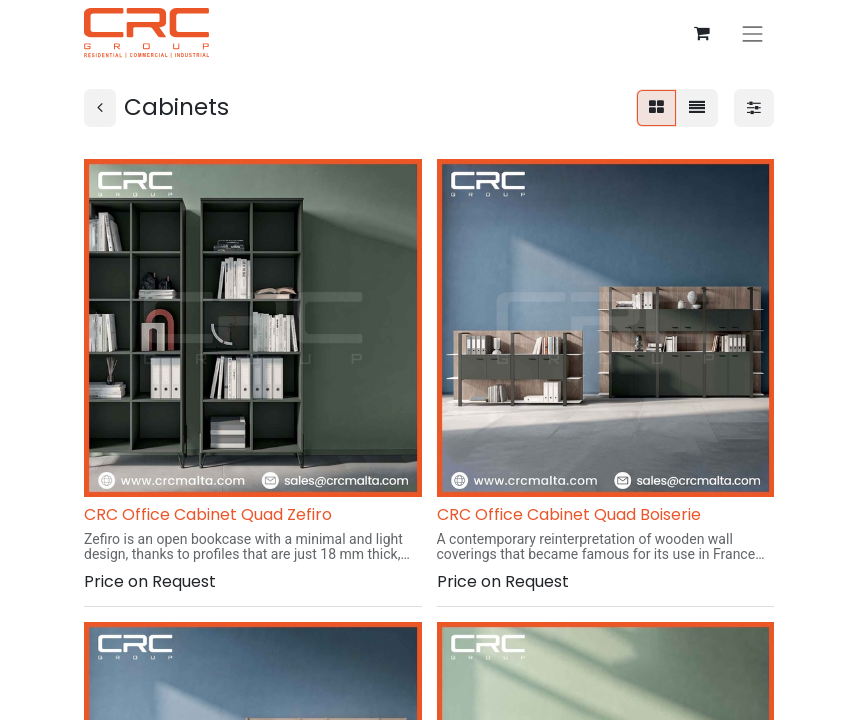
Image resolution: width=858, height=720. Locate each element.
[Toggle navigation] (753, 32)
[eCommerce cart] (702, 33)
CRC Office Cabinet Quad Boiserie (569, 514)
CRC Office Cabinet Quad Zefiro (208, 514)
